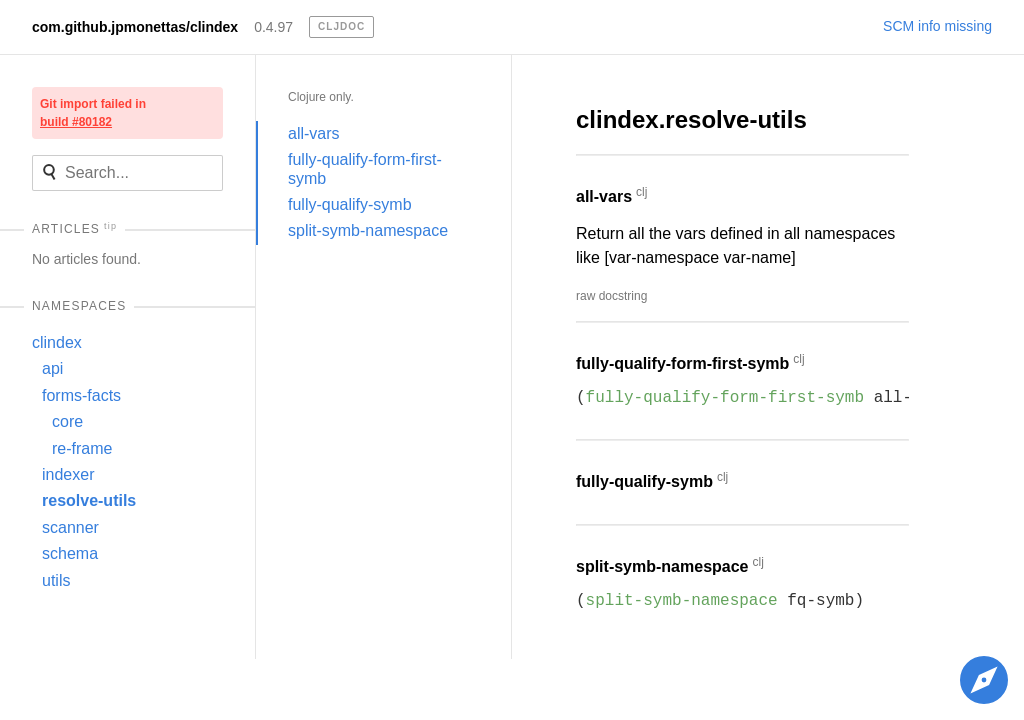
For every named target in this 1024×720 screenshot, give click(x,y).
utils (56, 580)
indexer (68, 474)
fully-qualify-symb (350, 204)
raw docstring (611, 296)
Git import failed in (93, 113)
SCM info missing (937, 26)
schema (70, 553)
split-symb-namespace (368, 230)
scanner (70, 527)
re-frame (82, 448)
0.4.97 (273, 27)
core (67, 421)
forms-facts (81, 395)
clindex (57, 342)
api (52, 368)
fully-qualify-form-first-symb (365, 168)
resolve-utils (89, 500)
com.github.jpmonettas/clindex (135, 27)
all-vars (314, 133)
